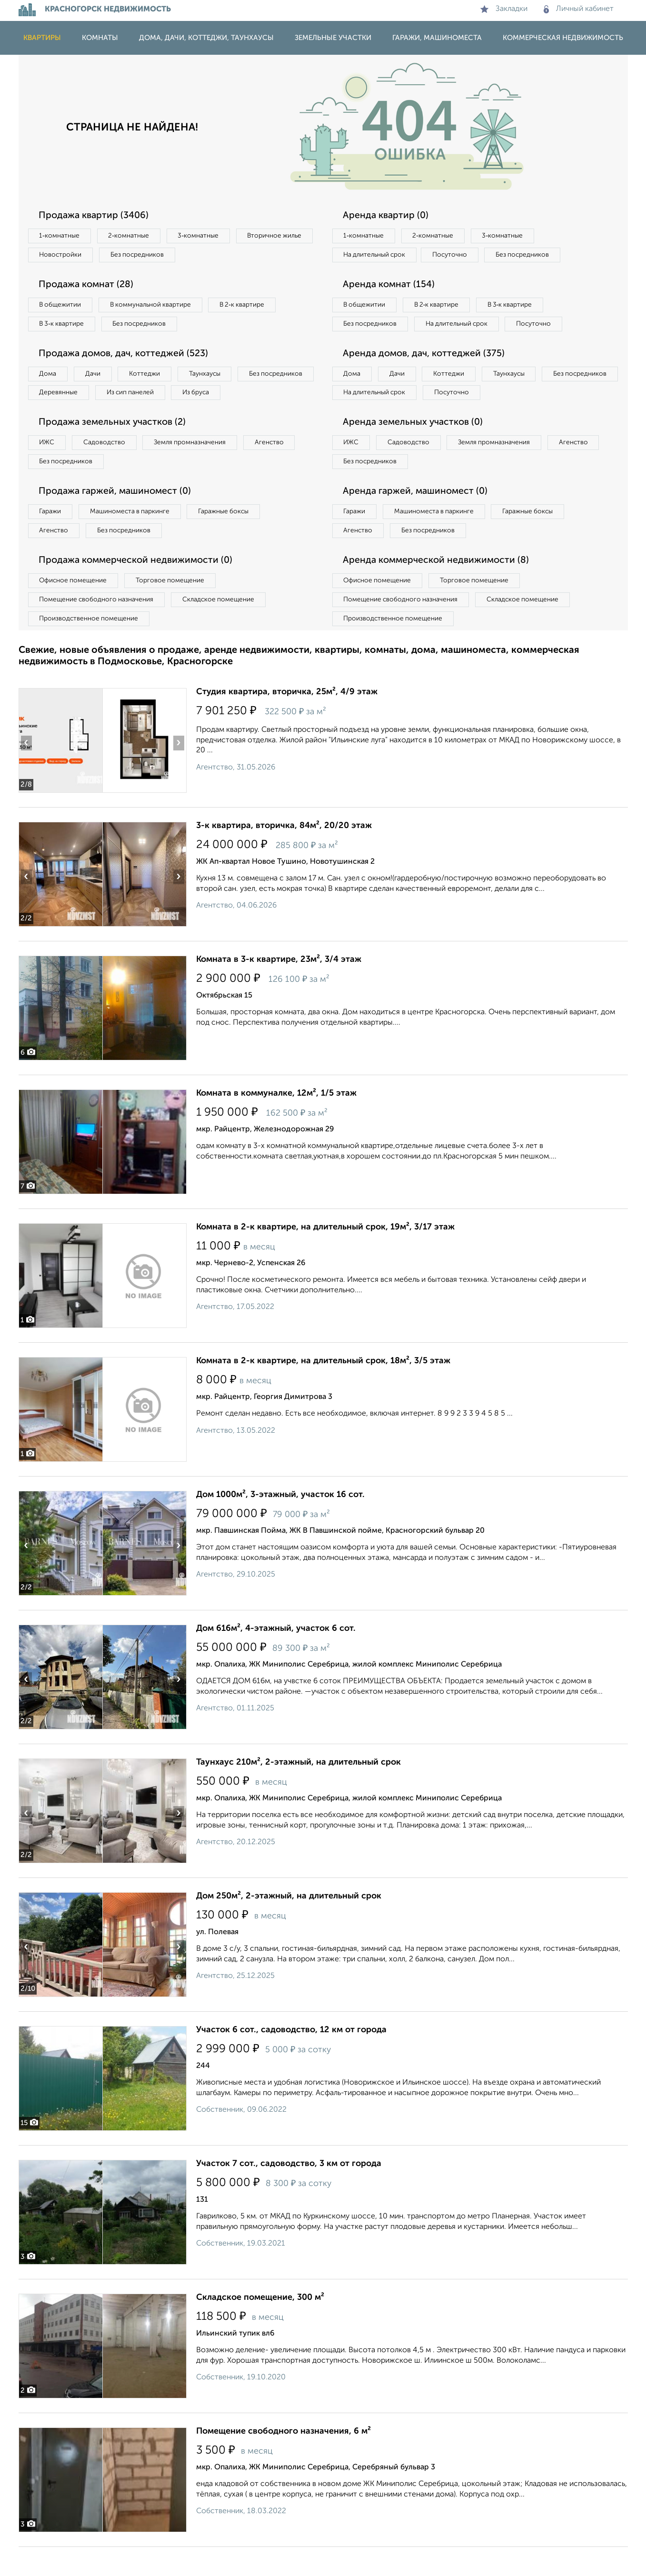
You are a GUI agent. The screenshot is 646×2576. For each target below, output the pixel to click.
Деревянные (145, 396)
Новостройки (149, 255)
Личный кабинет (579, 9)
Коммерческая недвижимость (563, 37)
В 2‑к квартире (252, 306)
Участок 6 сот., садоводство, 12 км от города (291, 2059)
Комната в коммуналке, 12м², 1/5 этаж (276, 1122)
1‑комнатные (60, 236)
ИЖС (48, 467)
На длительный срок (376, 255)
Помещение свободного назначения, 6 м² (283, 2460)
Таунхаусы (214, 377)
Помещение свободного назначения (98, 627)
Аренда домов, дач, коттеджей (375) (426, 376)
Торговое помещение (175, 608)
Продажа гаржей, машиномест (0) (118, 517)
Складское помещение (224, 627)
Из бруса (54, 416)
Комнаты (100, 37)
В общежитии (61, 306)
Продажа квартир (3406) (96, 215)
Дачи (96, 377)
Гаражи (51, 537)
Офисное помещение (74, 608)
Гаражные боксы (232, 537)
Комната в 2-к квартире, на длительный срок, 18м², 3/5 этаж (323, 1390)
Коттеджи (151, 377)
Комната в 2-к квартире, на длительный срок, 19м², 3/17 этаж (325, 1256)
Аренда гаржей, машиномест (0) (418, 517)
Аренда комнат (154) (391, 286)
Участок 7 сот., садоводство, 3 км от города (288, 2192)
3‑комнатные (204, 236)
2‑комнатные (132, 236)
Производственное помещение (90, 647)
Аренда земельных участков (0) (415, 446)
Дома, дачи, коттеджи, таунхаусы (206, 37)
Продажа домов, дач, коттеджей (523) (126, 356)
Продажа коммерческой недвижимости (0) (139, 587)
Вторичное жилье (68, 255)
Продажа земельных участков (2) (115, 446)
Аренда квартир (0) (387, 215)
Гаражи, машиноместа (437, 37)
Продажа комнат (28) (89, 286)
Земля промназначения (197, 467)
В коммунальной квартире (156, 306)
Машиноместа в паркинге (134, 537)
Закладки (503, 9)
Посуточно (455, 255)
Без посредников (229, 255)
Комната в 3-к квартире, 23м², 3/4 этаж (278, 988)
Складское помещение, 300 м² (260, 2326)
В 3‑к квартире (63, 326)
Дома (49, 377)
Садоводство (109, 467)
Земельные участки (333, 37)
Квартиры (42, 37)
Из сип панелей (220, 396)
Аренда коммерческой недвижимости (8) (439, 587)
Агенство (280, 467)
